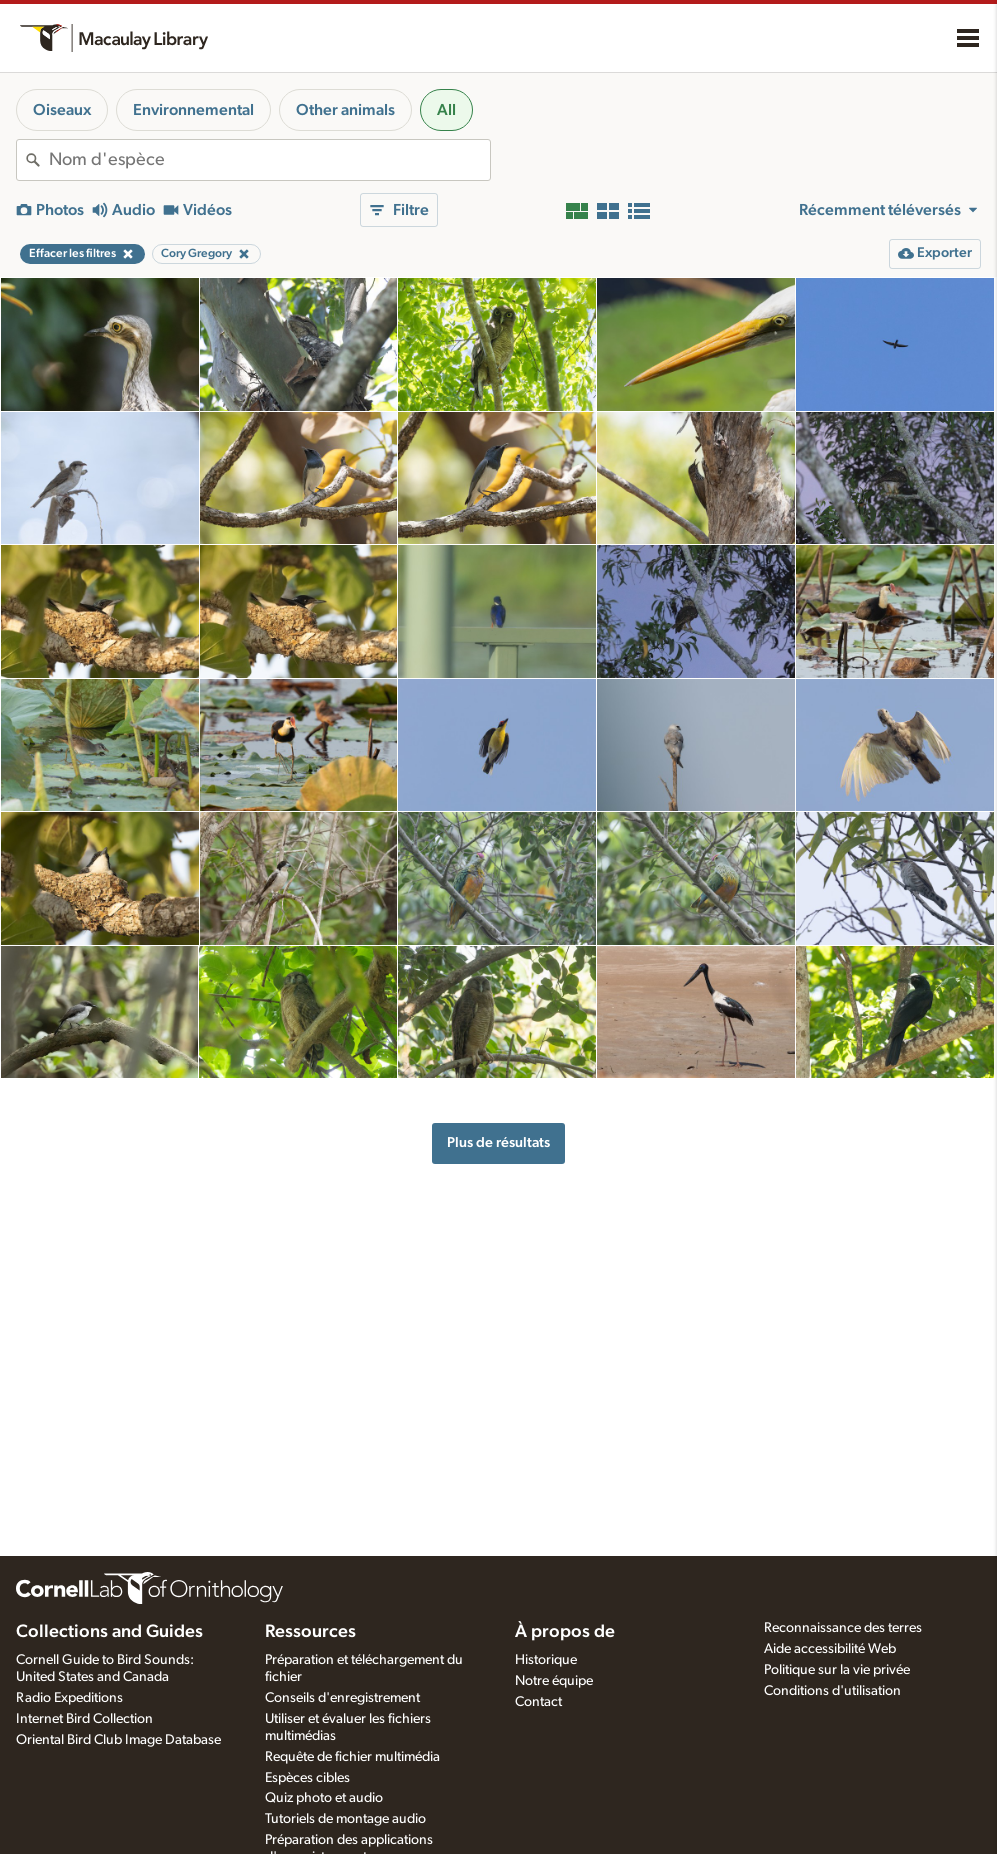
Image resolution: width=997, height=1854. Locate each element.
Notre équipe (554, 1681)
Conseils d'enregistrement (342, 1698)
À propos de (565, 1632)
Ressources (310, 1632)
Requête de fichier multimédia (352, 1757)
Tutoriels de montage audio (345, 1819)
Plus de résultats (498, 1142)
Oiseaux (62, 110)
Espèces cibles (307, 1778)
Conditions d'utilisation (832, 1691)
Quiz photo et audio (324, 1798)
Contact (538, 1702)
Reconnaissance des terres (843, 1628)
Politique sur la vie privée (837, 1670)
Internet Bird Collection (84, 1719)
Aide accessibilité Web (830, 1649)
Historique (546, 1660)
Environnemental (193, 110)
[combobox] (269, 160)
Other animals (345, 110)
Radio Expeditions (69, 1698)
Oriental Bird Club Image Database (118, 1740)
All (446, 110)
